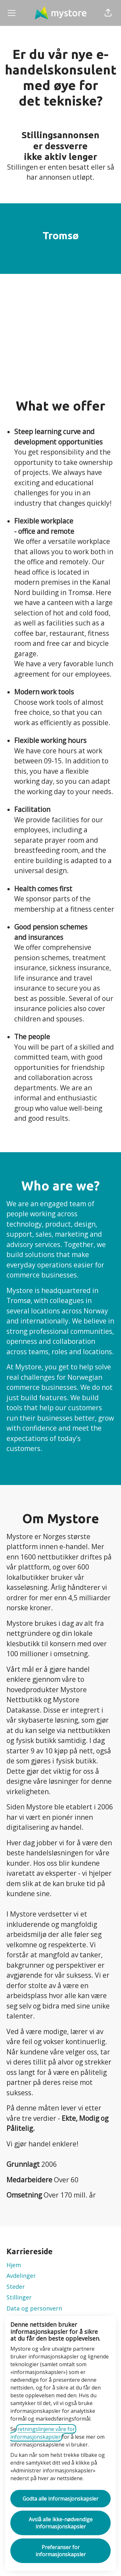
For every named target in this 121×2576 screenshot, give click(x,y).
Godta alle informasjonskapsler (60, 2498)
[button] (108, 13)
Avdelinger (21, 2275)
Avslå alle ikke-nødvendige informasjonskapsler (61, 2523)
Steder (15, 2286)
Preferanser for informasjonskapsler (60, 2551)
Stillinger (19, 2297)
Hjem (13, 2265)
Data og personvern (34, 2308)
